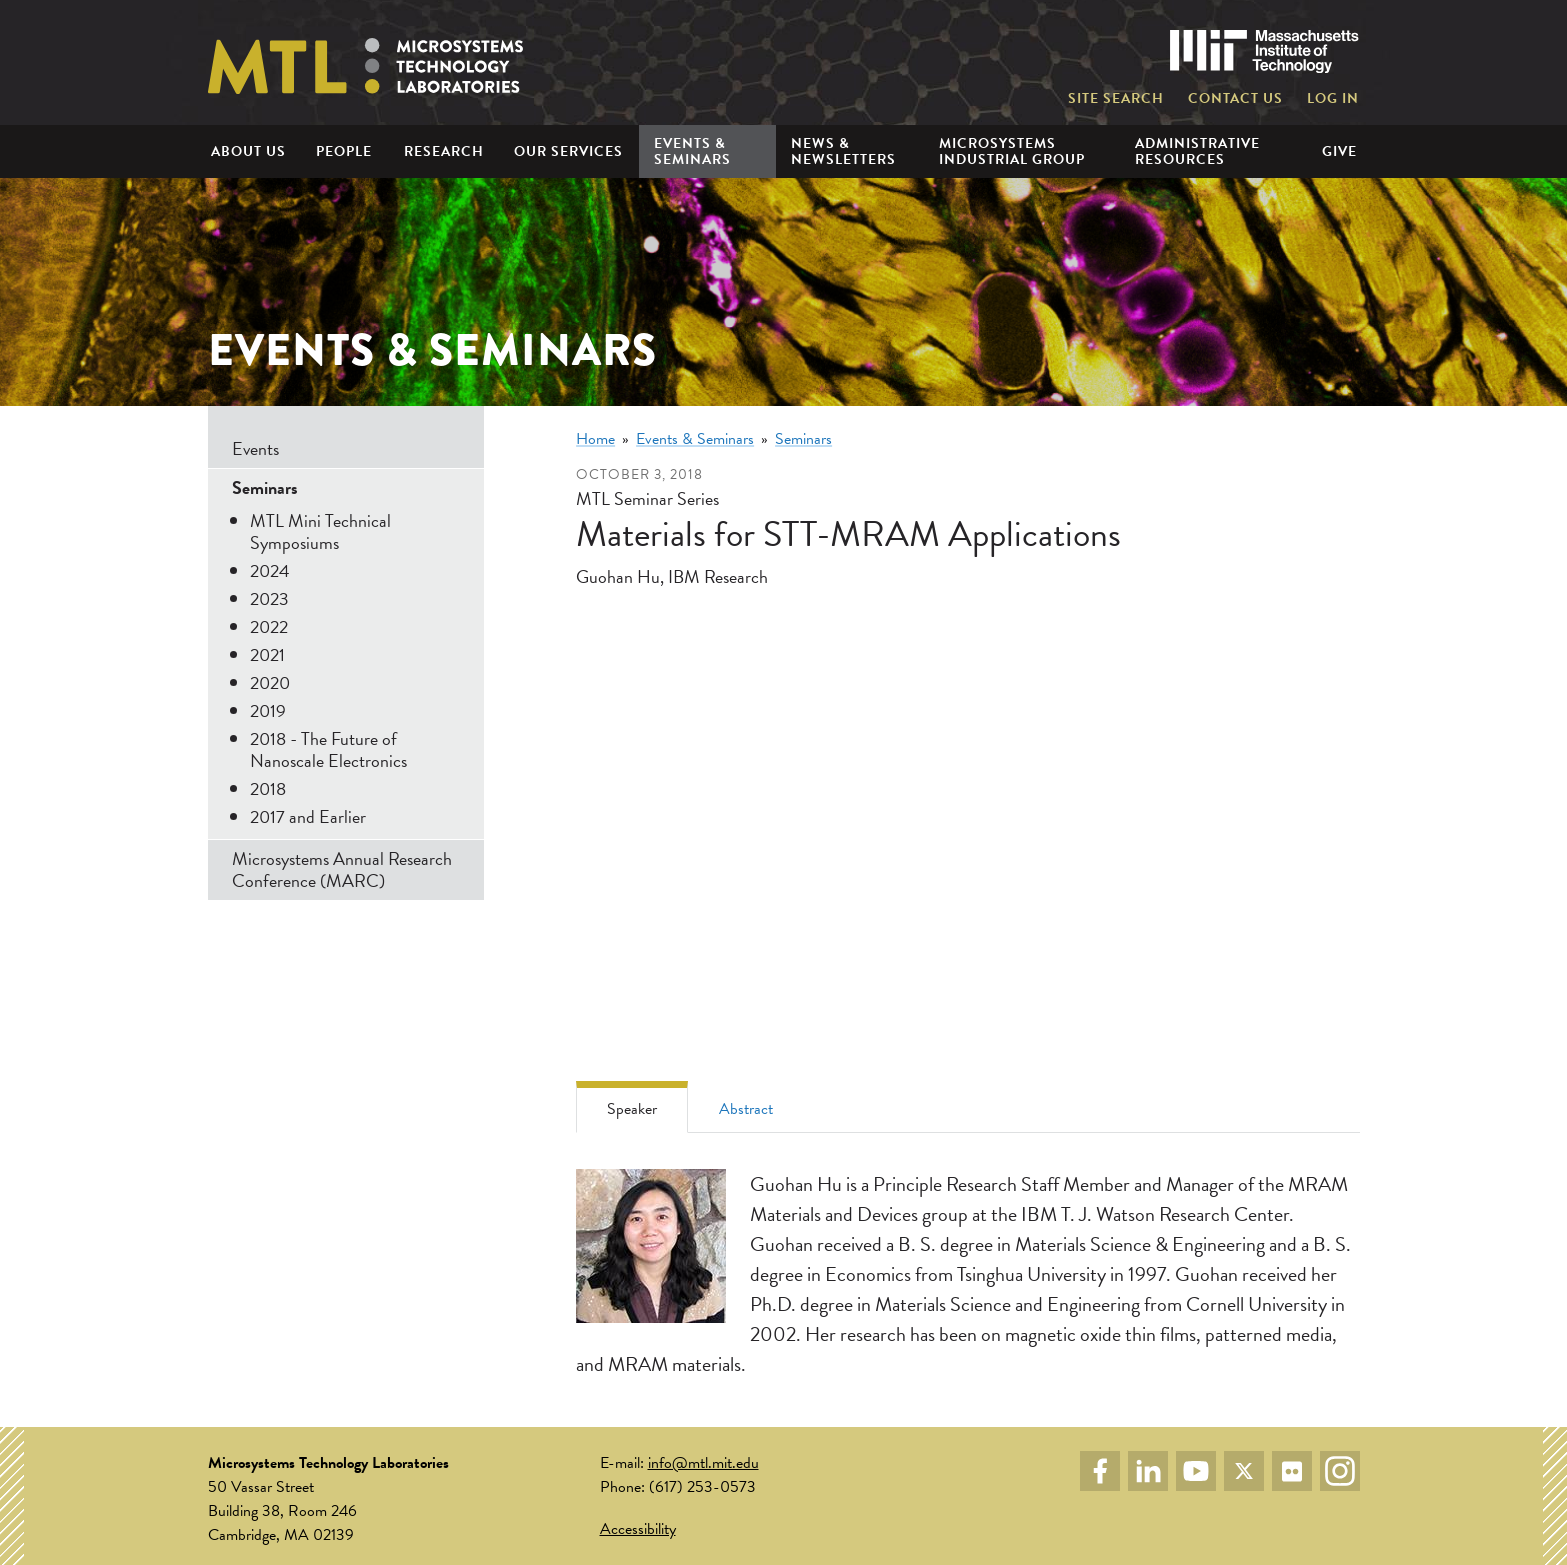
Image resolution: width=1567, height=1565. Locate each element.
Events (255, 448)
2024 (270, 570)
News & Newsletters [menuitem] (843, 151)
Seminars (803, 439)
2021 (267, 654)
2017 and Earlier (308, 816)
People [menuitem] (344, 151)
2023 (269, 598)
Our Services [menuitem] (568, 151)
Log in (1333, 99)
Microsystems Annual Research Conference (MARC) (342, 869)
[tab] (632, 1107)
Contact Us (1235, 99)
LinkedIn (1148, 1471)
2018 (268, 788)
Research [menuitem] (444, 151)
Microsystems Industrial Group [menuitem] (1012, 151)
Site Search (1116, 99)
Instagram (1340, 1471)
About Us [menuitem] (248, 151)
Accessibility (638, 1529)
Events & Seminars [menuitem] (692, 151)
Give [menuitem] (1339, 151)
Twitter (1244, 1471)
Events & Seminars (695, 439)
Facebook (1100, 1471)
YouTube (1196, 1471)
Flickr (1292, 1471)
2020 (270, 682)
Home (595, 439)
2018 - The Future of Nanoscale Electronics (328, 749)
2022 (269, 626)
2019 (268, 710)
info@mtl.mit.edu (703, 1463)
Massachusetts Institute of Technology (1264, 51)
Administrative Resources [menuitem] (1197, 151)
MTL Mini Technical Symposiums (320, 531)
